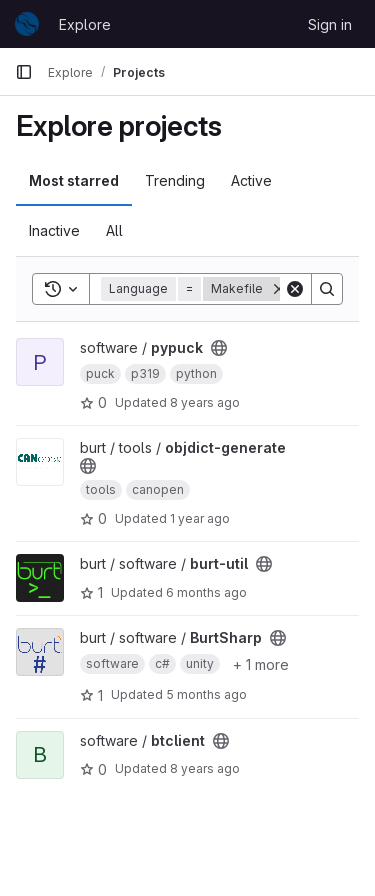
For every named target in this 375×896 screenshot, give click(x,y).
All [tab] (114, 230)
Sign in (330, 24)
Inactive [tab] (54, 230)
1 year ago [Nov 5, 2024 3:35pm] (200, 518)
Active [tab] (251, 180)
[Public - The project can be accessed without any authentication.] (219, 348)
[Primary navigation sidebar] (24, 72)
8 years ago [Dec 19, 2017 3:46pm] (205, 402)
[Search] (327, 289)
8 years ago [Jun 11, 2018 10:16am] (205, 768)
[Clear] (295, 289)
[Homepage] (27, 24)
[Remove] (279, 289)
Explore (85, 24)
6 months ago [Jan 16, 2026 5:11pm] (206, 592)
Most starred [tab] (74, 180)
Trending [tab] (175, 180)
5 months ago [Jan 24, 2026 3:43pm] (206, 694)
